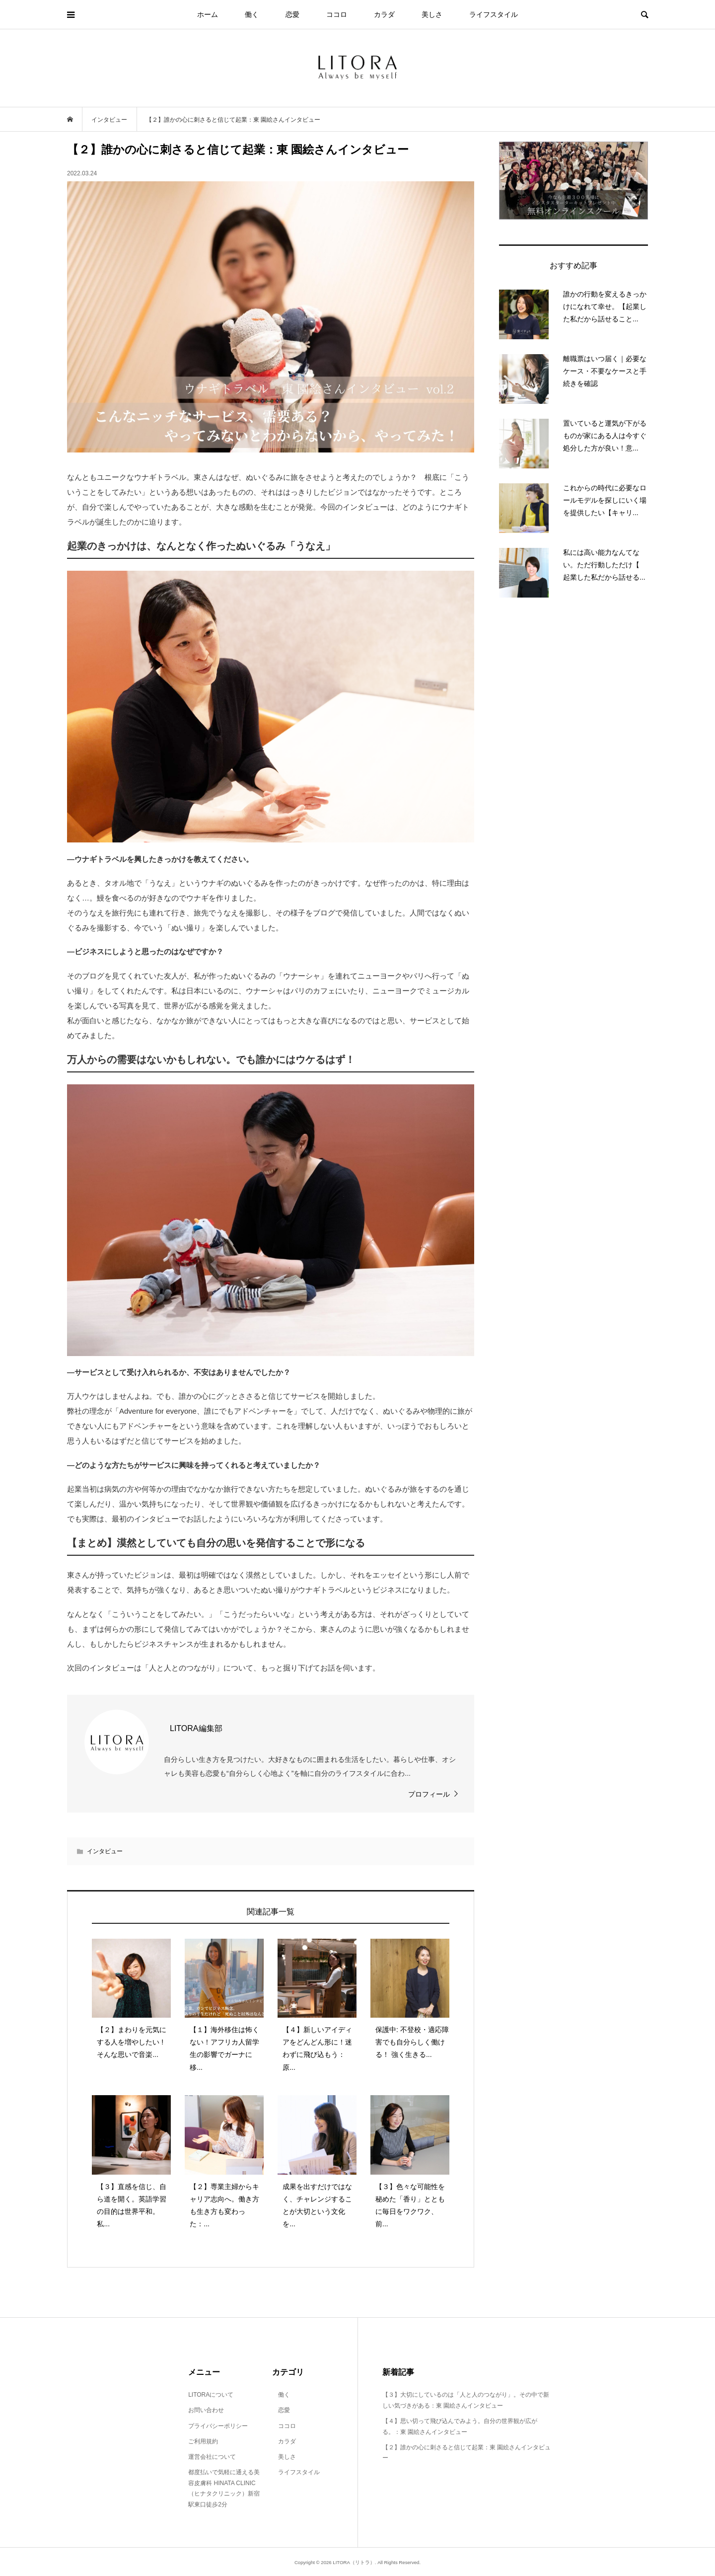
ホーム (207, 14)
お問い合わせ (206, 2410)
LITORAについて (210, 2394)
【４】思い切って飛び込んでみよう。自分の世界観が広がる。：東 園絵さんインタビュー (459, 2426)
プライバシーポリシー (218, 2426)
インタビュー (105, 1851)
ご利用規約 (203, 2441)
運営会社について (212, 2456)
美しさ (432, 14)
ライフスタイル (493, 14)
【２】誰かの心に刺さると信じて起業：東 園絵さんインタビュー (466, 2453)
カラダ (384, 14)
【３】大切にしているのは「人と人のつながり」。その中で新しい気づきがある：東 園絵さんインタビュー (465, 2400)
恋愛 (292, 14)
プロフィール (429, 1794)
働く (252, 14)
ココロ (336, 14)
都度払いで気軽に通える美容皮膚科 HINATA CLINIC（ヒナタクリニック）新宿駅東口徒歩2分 (224, 2488)
